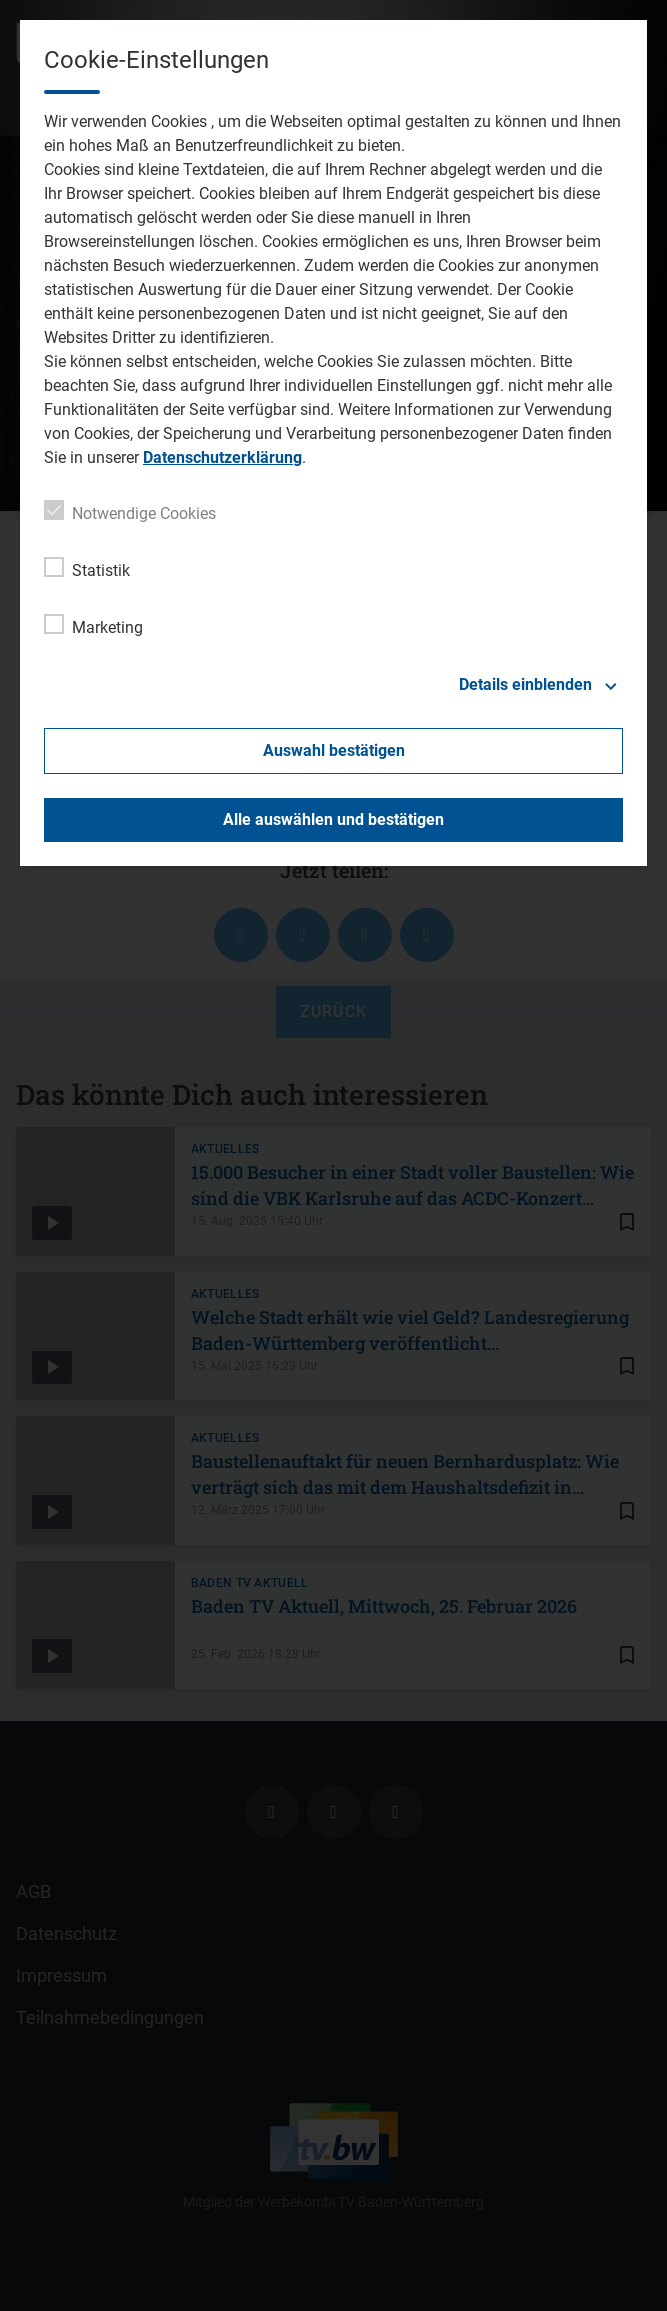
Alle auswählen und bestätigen (333, 819)
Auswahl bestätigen (334, 750)
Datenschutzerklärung (222, 457)
